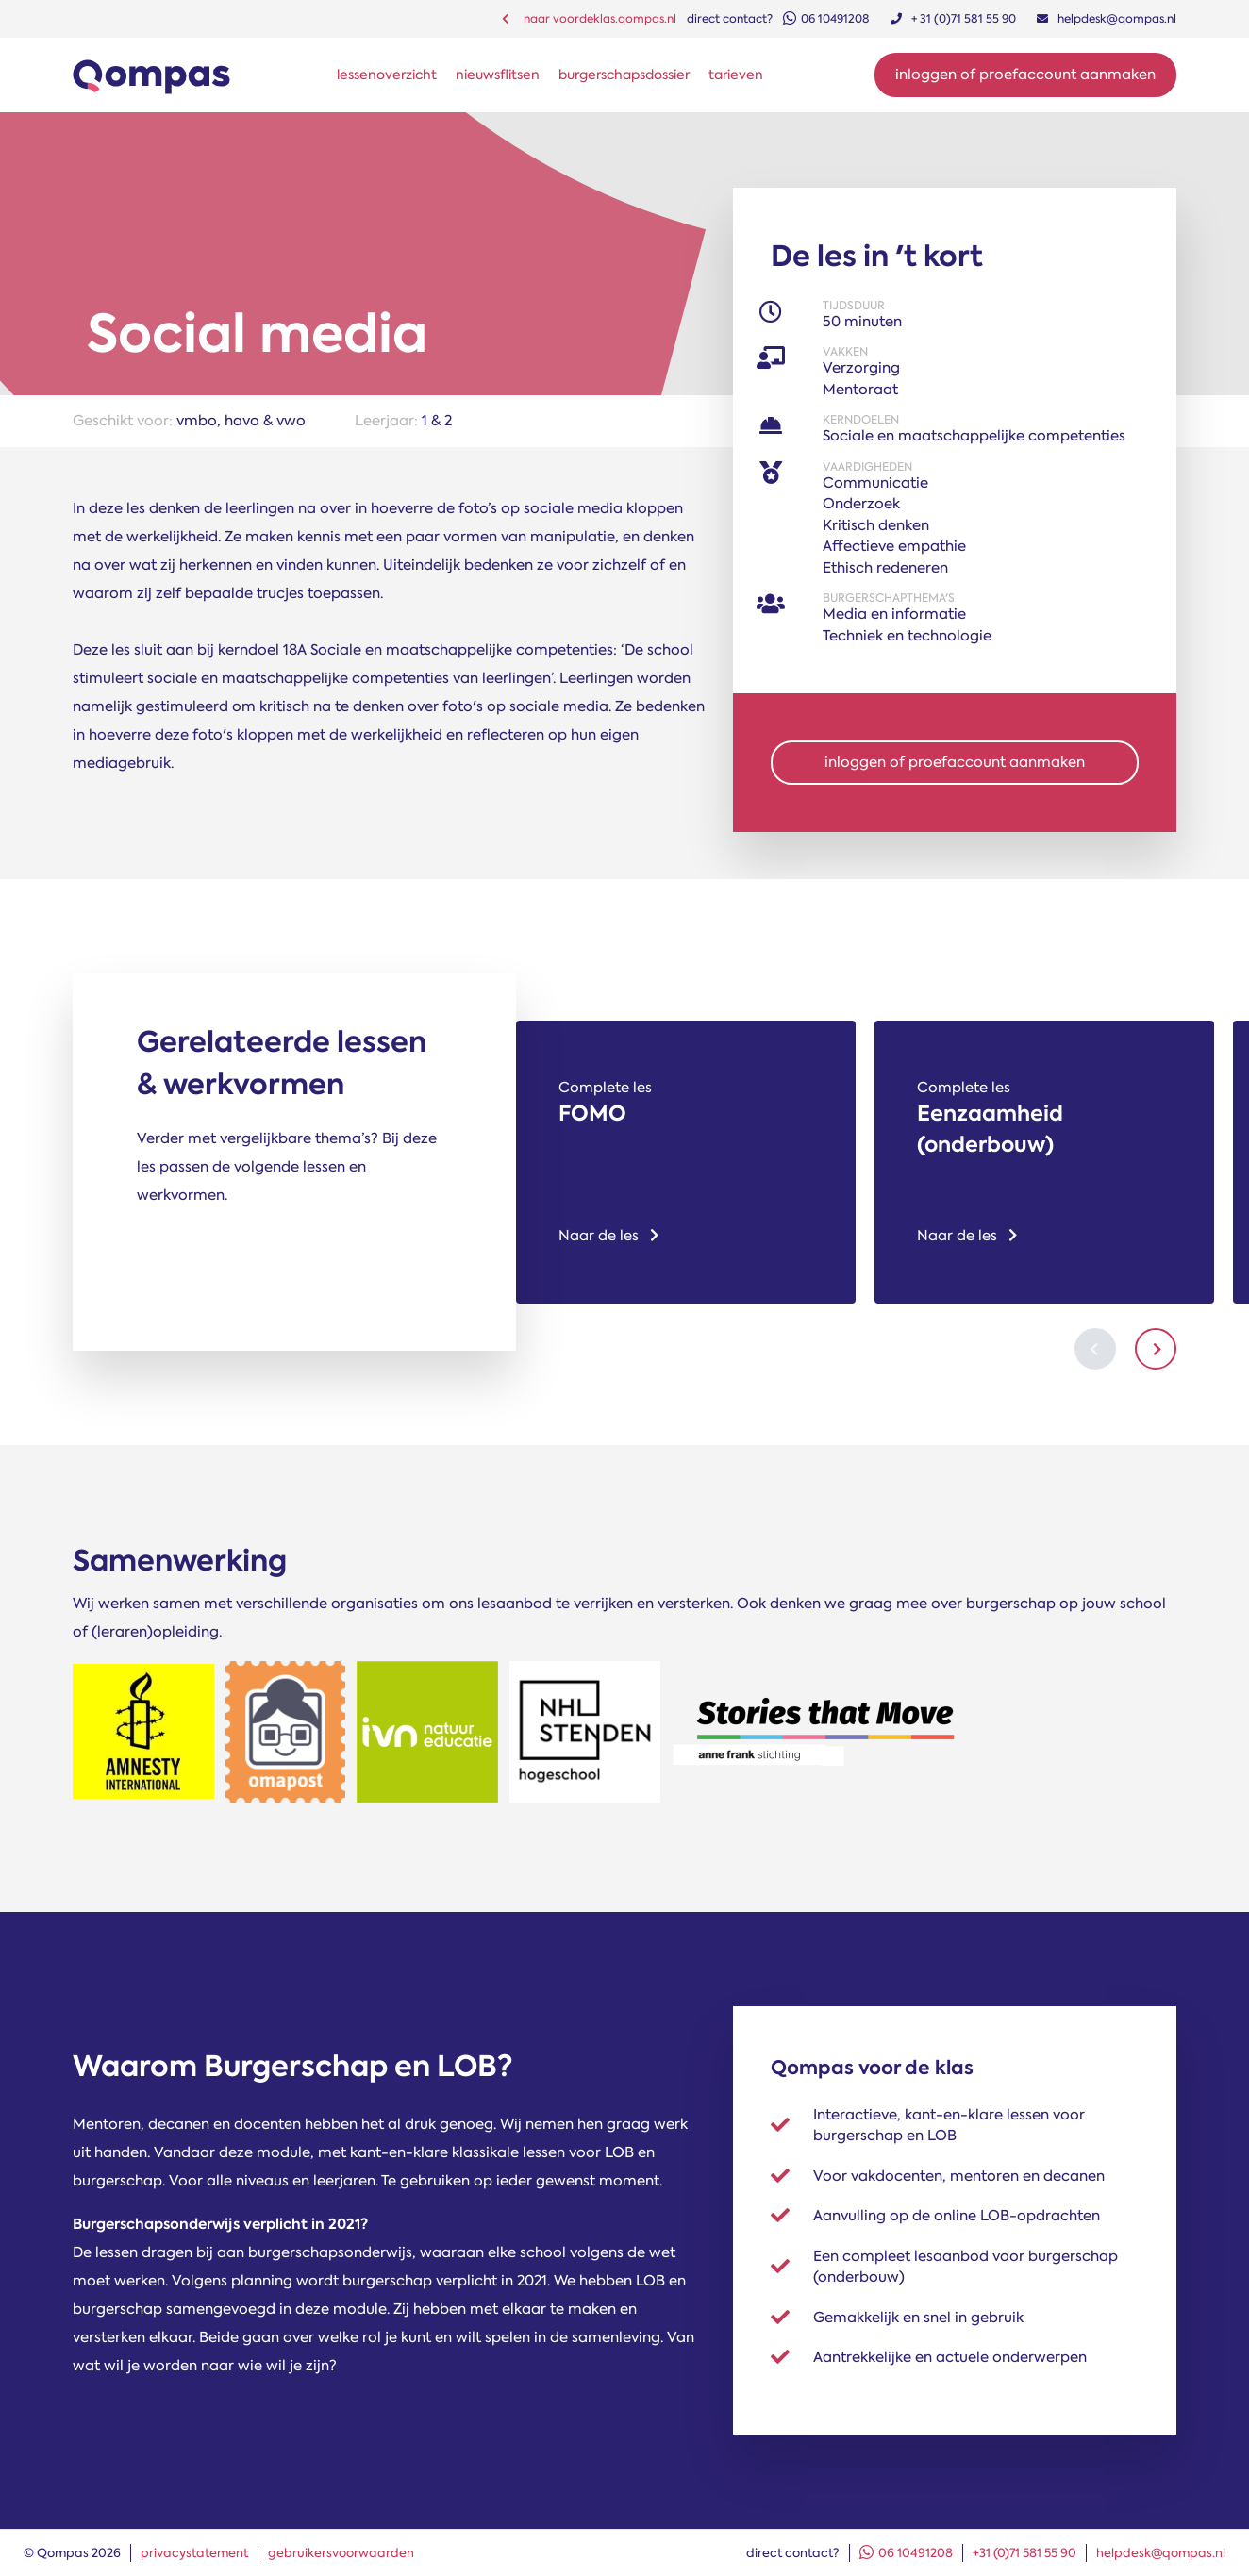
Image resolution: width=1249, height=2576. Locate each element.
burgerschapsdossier (624, 74)
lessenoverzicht (387, 74)
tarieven (735, 74)
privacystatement (194, 2553)
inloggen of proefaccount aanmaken (954, 762)
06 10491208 (906, 2553)
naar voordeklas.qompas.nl (589, 18)
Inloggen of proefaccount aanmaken (1025, 74)
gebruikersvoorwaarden (341, 2553)
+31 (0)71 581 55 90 (1024, 2553)
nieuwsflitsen (498, 74)
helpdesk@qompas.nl (1160, 2553)
